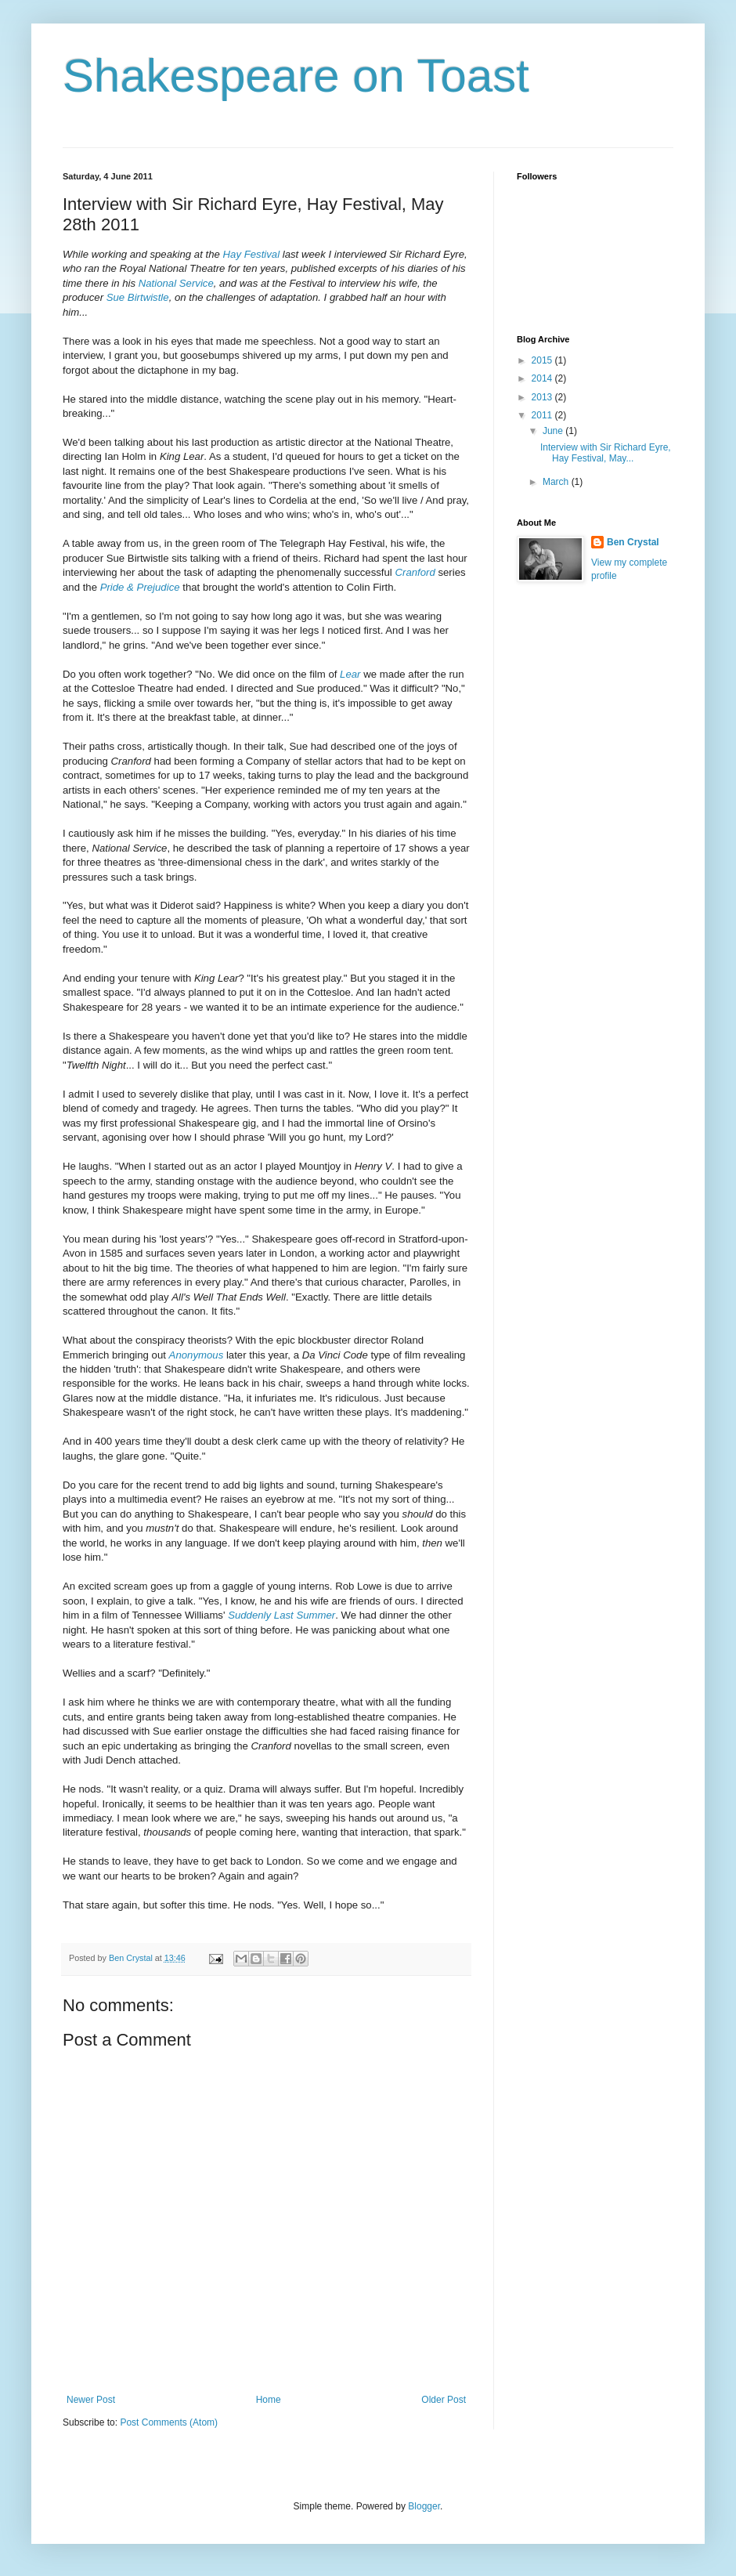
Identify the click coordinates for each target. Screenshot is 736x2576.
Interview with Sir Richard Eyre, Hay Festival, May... (605, 453)
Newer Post (91, 2399)
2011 (543, 415)
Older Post (443, 2399)
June (554, 430)
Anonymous (196, 1355)
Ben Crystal (633, 542)
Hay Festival (251, 254)
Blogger (424, 2506)
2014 (543, 378)
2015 (543, 360)
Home (268, 2399)
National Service (176, 283)
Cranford (415, 572)
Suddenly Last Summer (281, 1615)
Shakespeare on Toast (296, 75)
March (557, 481)
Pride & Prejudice (140, 587)
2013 (543, 397)
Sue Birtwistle (136, 297)
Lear (350, 674)
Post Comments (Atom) (169, 2422)
